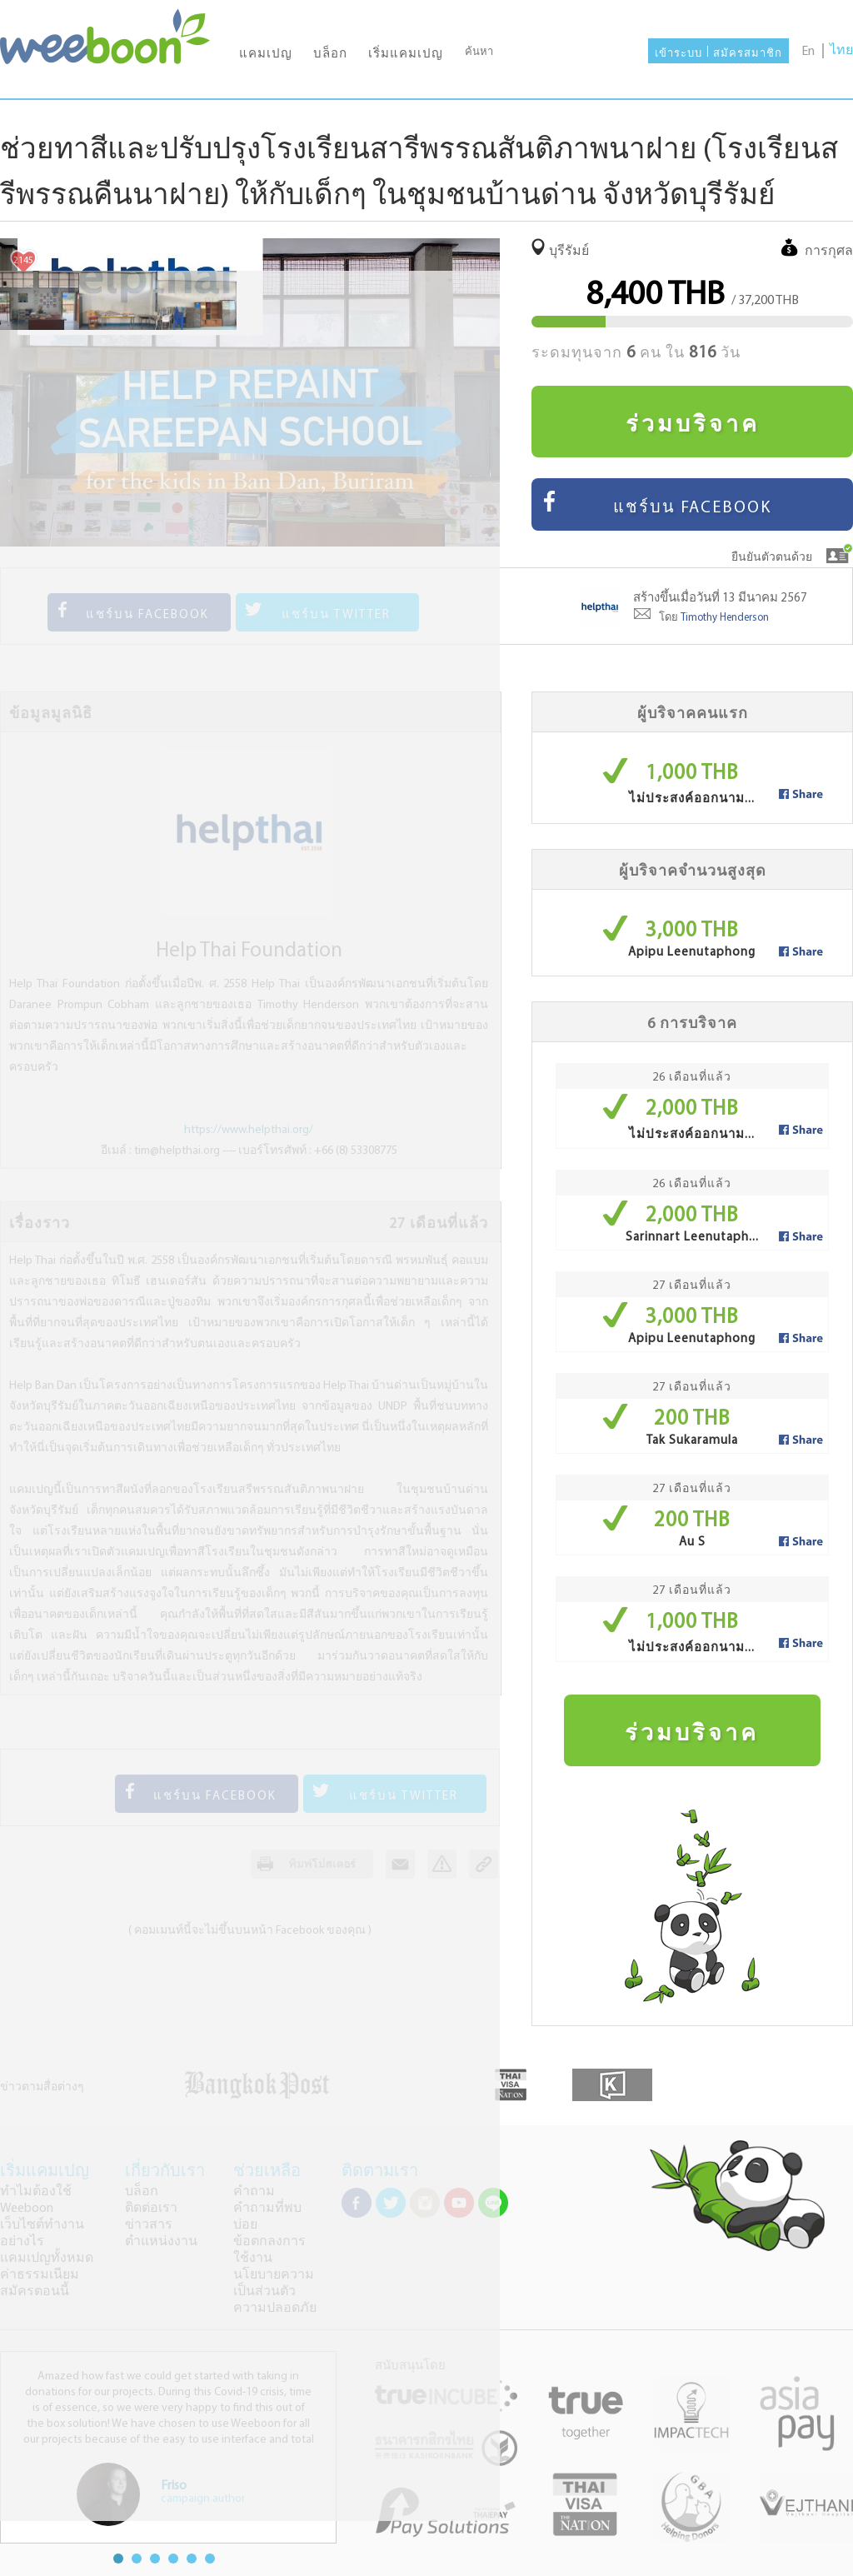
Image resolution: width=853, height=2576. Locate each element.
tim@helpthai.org (177, 1151)
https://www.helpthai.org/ (248, 1130)
